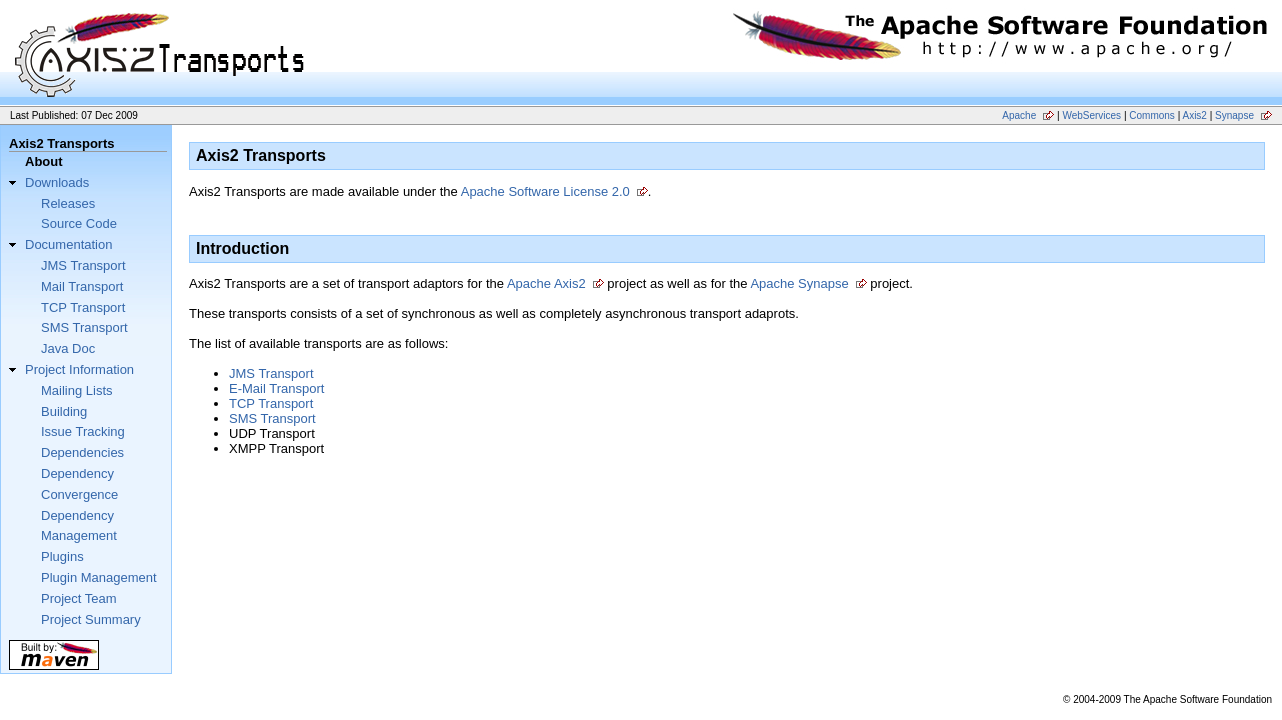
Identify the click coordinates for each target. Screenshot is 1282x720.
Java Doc (68, 348)
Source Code (79, 223)
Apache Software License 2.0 (545, 191)
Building (64, 411)
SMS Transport (84, 327)
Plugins (62, 556)
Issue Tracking (83, 431)
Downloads (57, 182)
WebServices (1091, 115)
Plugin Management (99, 577)
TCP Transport (83, 307)
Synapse (1234, 115)
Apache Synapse (799, 283)
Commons (1152, 115)
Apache (1019, 115)
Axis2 (1194, 115)
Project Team (79, 598)
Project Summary (91, 619)
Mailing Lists (77, 390)
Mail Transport (82, 286)
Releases (68, 203)
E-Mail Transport (276, 388)
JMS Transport (83, 265)
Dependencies (82, 452)
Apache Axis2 (546, 283)
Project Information (79, 369)
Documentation (68, 244)
